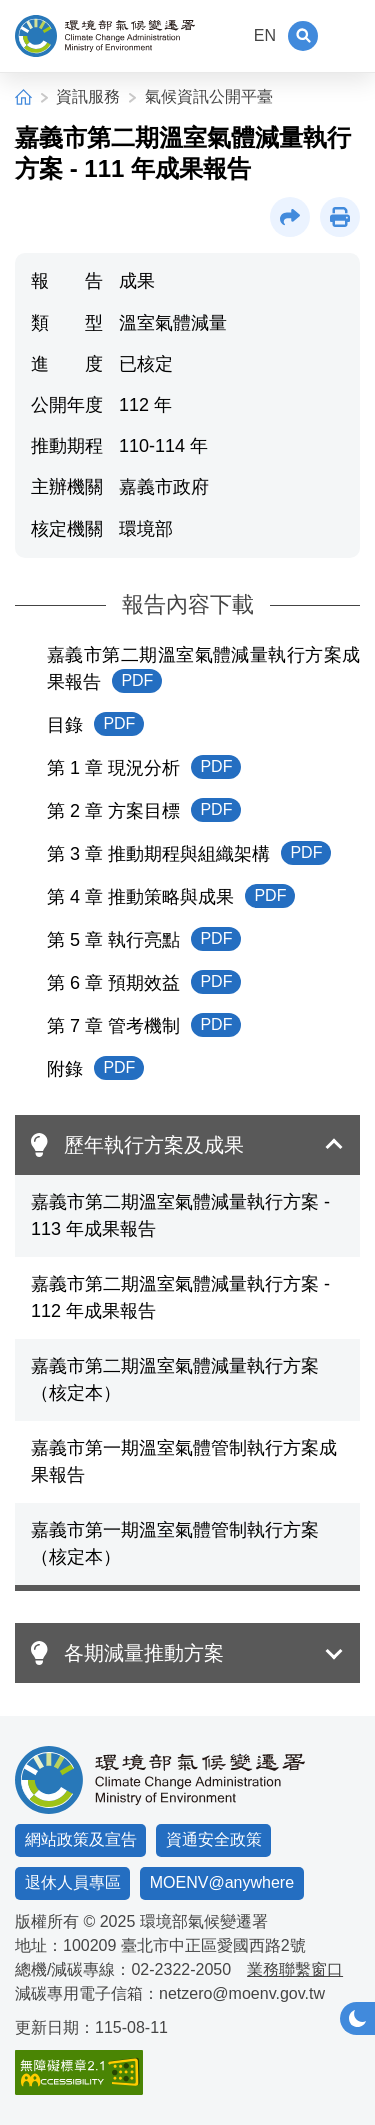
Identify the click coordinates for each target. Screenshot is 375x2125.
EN (265, 35)
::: (228, 35)
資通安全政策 (214, 1839)
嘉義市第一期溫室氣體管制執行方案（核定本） (175, 1543)
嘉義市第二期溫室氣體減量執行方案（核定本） (175, 1379)
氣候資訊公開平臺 (209, 96)
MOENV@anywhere (222, 1882)
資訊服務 (88, 96)
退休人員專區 (73, 1882)
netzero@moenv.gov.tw (242, 1993)
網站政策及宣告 (81, 1839)
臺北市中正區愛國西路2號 (213, 1945)
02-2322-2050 (181, 1969)
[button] (303, 36)
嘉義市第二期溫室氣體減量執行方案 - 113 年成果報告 (180, 1215)
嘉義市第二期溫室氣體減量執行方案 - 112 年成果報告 (180, 1297)
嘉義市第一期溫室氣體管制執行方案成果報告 (184, 1461)
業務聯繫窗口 (295, 1969)
